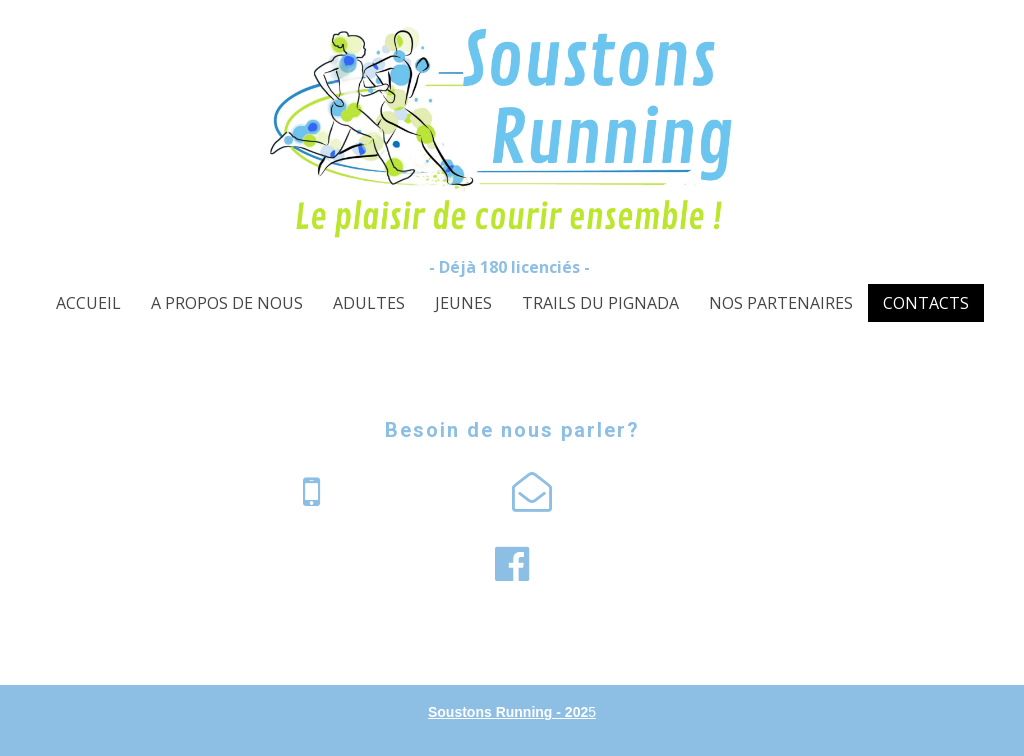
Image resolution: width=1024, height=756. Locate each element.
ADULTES (369, 303)
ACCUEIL (88, 303)
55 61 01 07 (399, 491)
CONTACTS (926, 303)
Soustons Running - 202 (508, 712)
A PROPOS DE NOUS (227, 303)
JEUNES (463, 303)
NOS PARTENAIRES (781, 303)
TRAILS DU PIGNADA (600, 303)
